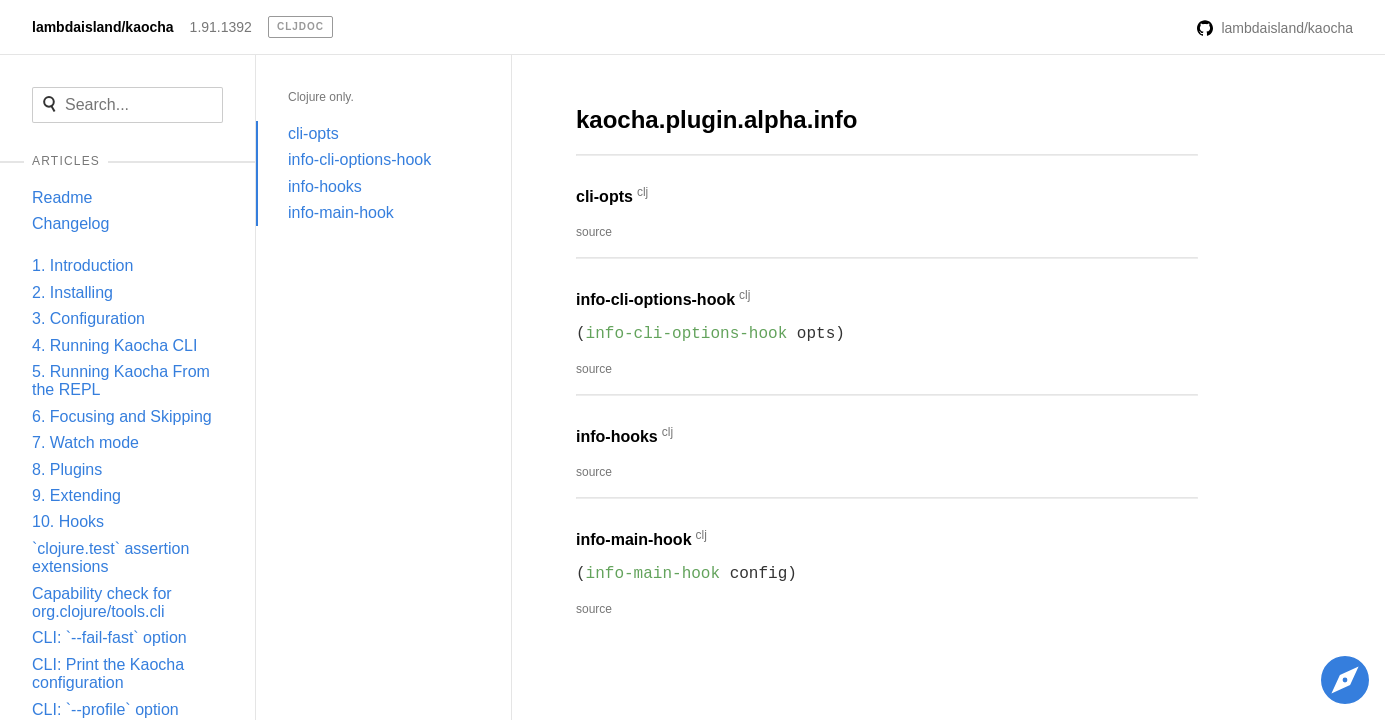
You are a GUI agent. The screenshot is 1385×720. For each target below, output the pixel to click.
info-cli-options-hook (359, 159)
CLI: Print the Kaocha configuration (108, 673)
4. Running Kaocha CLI (114, 345)
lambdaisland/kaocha (103, 27)
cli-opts (313, 133)
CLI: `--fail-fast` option (109, 637)
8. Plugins (67, 469)
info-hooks (325, 186)
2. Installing (72, 292)
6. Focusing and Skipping (122, 416)
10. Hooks (68, 521)
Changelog (70, 223)
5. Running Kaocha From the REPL (121, 380)
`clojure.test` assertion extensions (110, 557)
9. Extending (76, 495)
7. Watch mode (85, 442)
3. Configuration (88, 318)
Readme (62, 197)
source (594, 232)
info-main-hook (341, 212)
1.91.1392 (221, 27)
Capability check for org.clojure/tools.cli (102, 602)
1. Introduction (82, 265)
